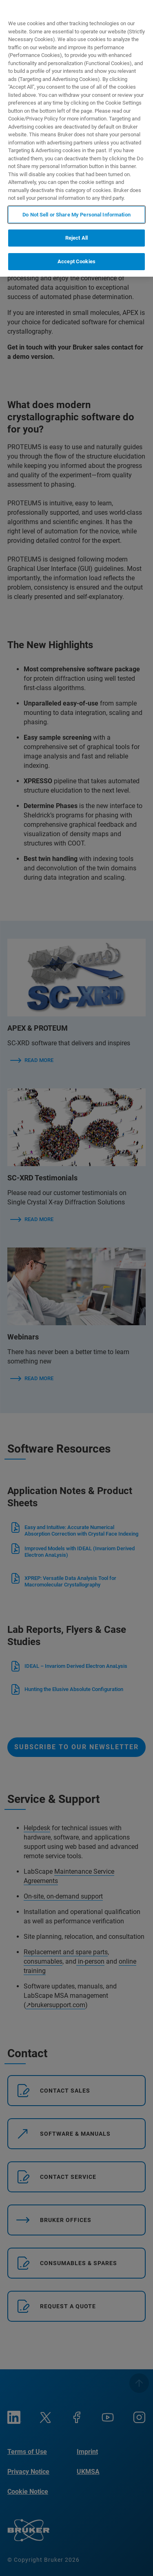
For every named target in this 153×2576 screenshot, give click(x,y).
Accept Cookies (76, 261)
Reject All (76, 238)
